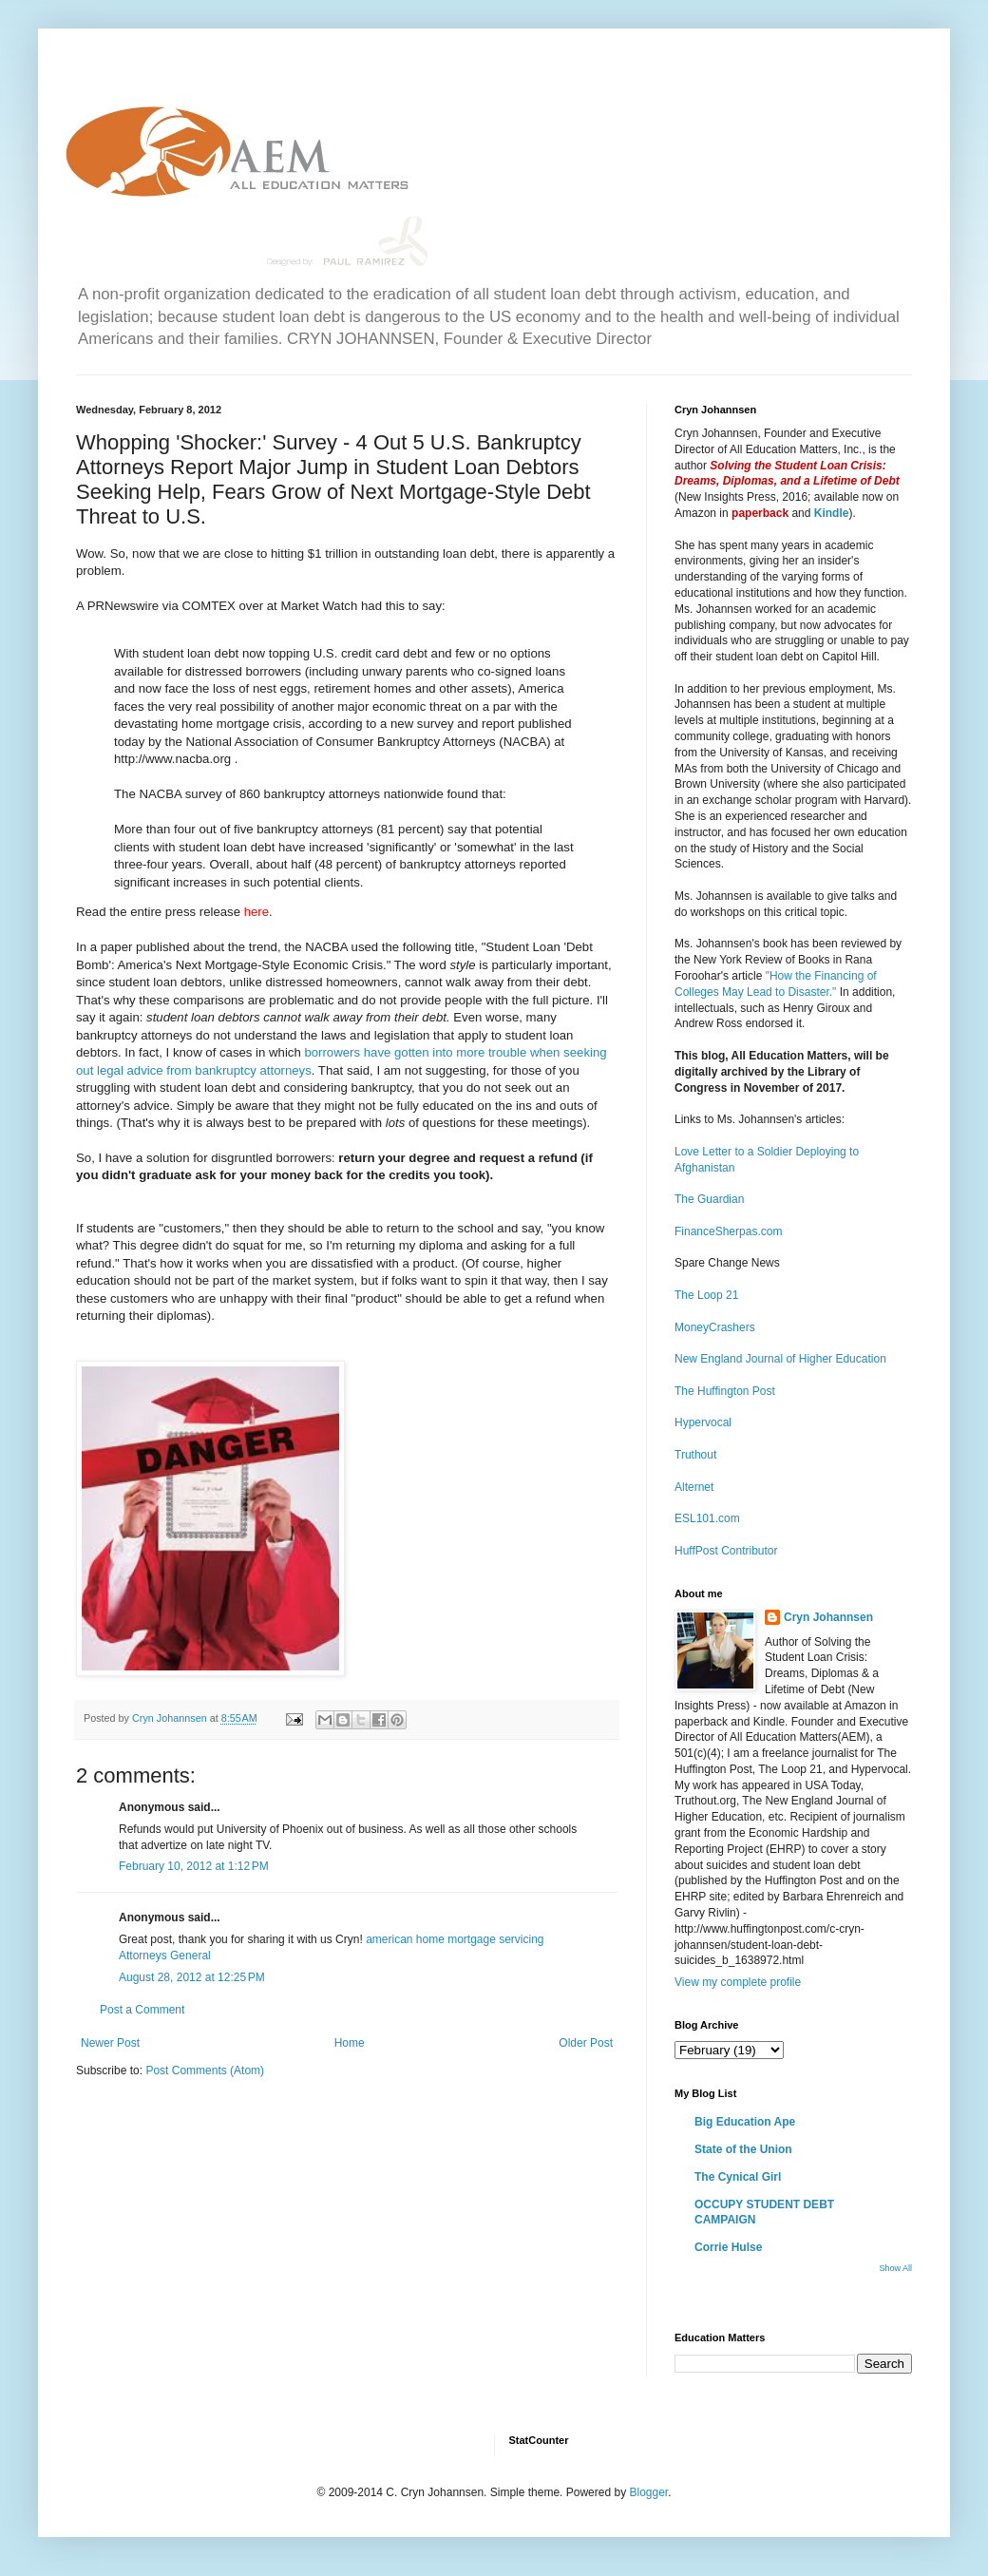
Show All (895, 2268)
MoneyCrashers (714, 1327)
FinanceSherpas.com (728, 1231)
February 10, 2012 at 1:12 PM (194, 1866)
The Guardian (709, 1199)
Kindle (831, 513)
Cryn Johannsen (828, 1617)
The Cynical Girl (737, 2177)
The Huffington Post (724, 1391)
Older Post (586, 2043)
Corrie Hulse (728, 2247)
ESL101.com (707, 1518)
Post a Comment (142, 2009)
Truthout (695, 1454)
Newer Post (110, 2043)
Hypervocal (703, 1422)
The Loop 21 (706, 1295)
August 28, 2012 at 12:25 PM (192, 1977)
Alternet (693, 1487)
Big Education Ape (744, 2121)
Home (349, 2043)
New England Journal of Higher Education (780, 1358)
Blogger (648, 2492)
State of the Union (743, 2149)
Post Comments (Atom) (204, 2070)
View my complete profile (737, 1982)
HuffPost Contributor (726, 1550)
